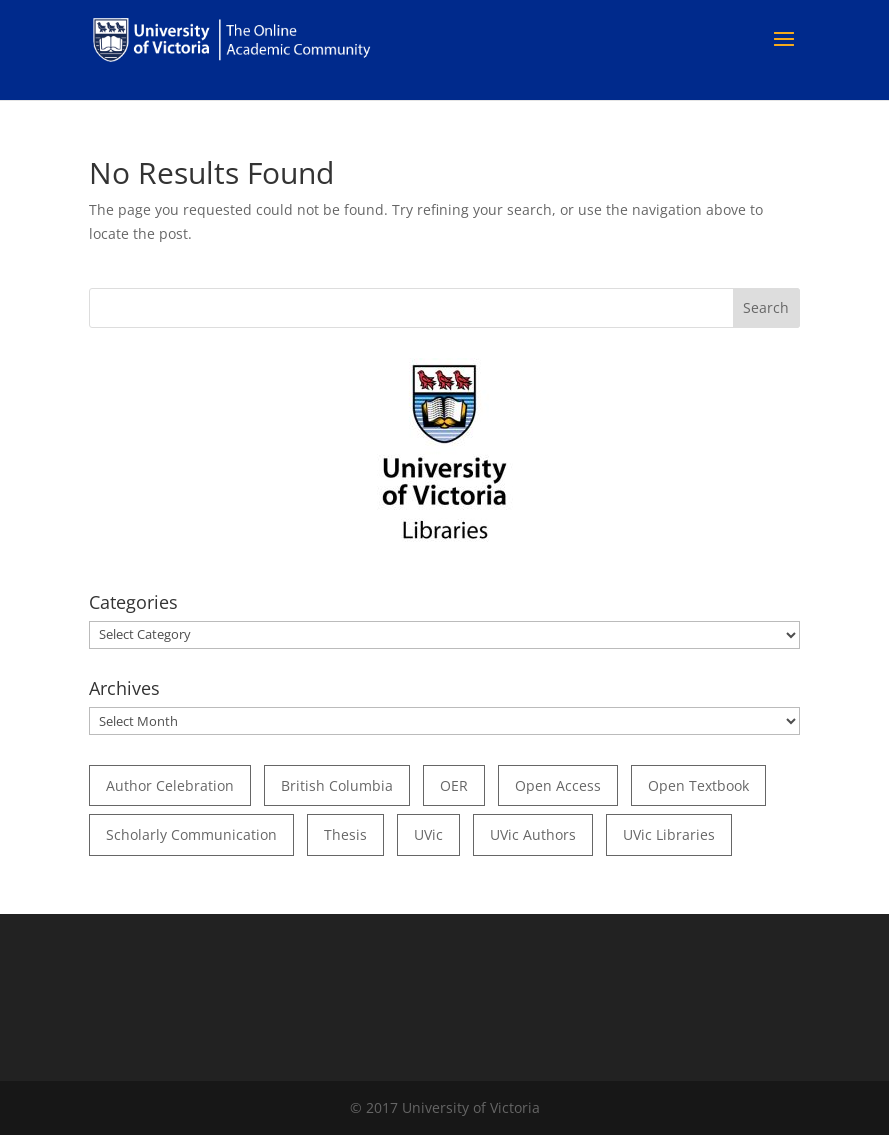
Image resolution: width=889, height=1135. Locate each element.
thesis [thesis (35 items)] (345, 834)
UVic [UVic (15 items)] (428, 834)
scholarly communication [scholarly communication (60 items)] (191, 834)
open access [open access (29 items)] (558, 785)
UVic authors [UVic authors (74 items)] (533, 834)
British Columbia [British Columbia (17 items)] (337, 785)
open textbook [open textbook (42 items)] (698, 785)
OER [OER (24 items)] (454, 785)
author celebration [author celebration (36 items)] (170, 785)
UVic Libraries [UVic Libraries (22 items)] (669, 834)
